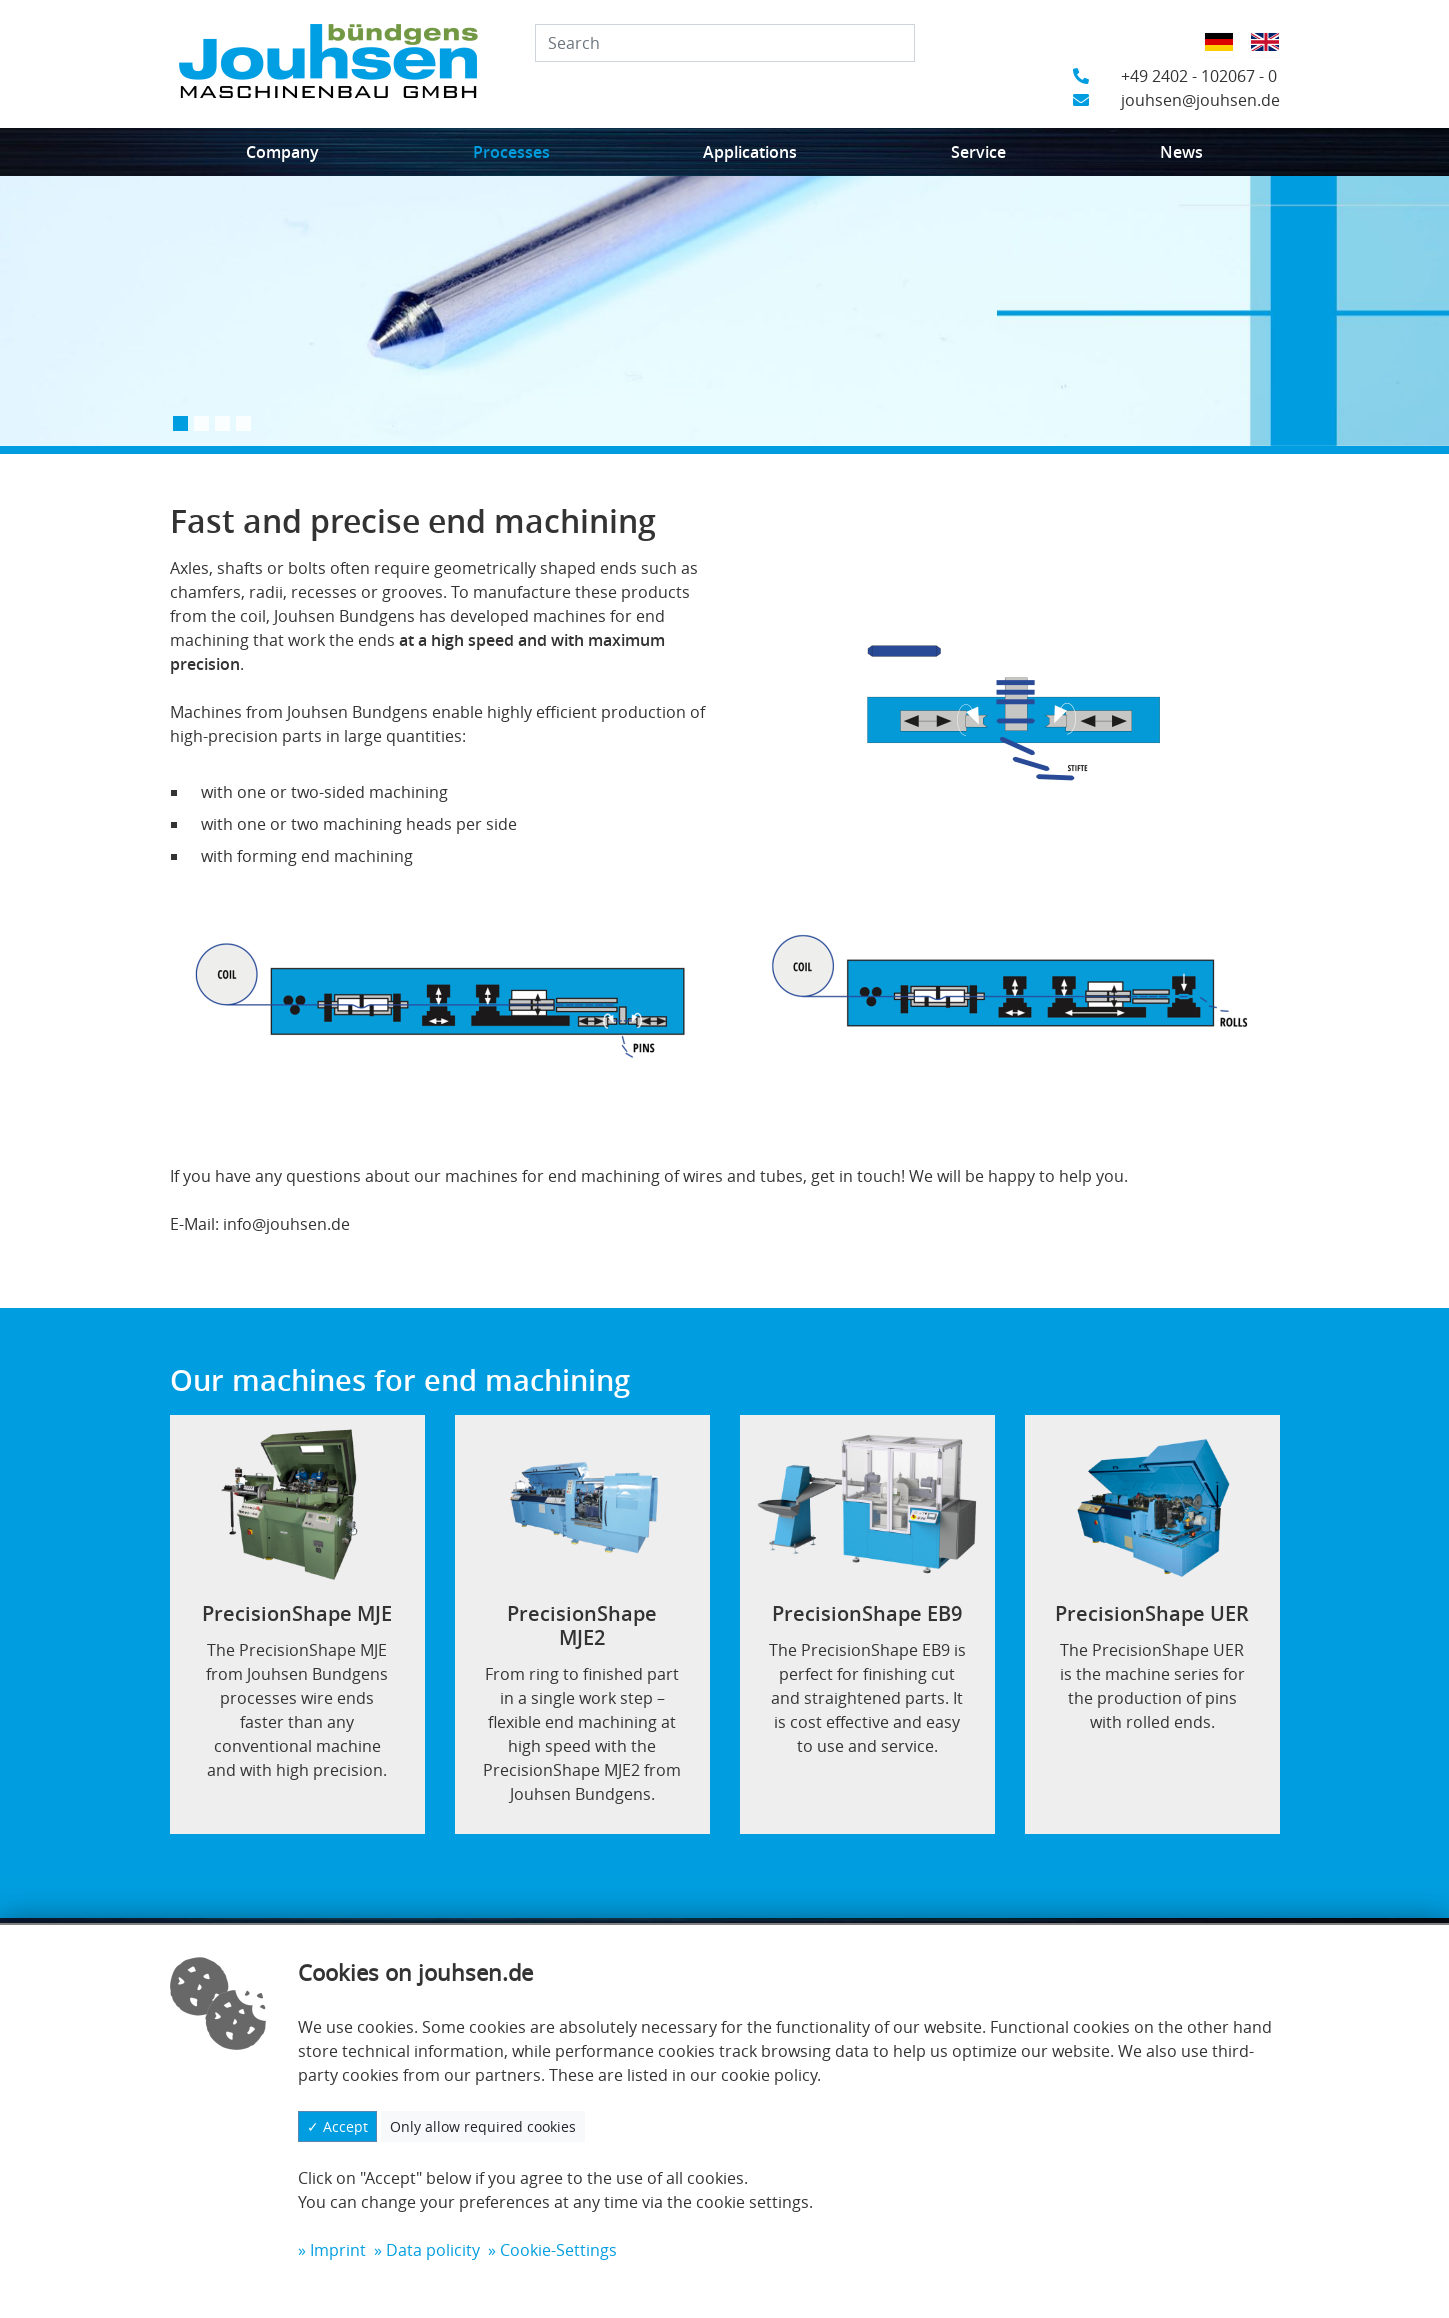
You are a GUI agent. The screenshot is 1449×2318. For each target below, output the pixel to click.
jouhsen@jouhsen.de (1176, 100)
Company (282, 152)
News (1181, 152)
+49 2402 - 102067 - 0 (1175, 76)
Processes (511, 152)
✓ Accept (337, 2126)
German (1225, 55)
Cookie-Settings (558, 2250)
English (1271, 55)
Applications (750, 152)
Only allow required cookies (483, 2126)
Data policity (433, 2250)
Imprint (338, 2250)
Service (978, 152)
